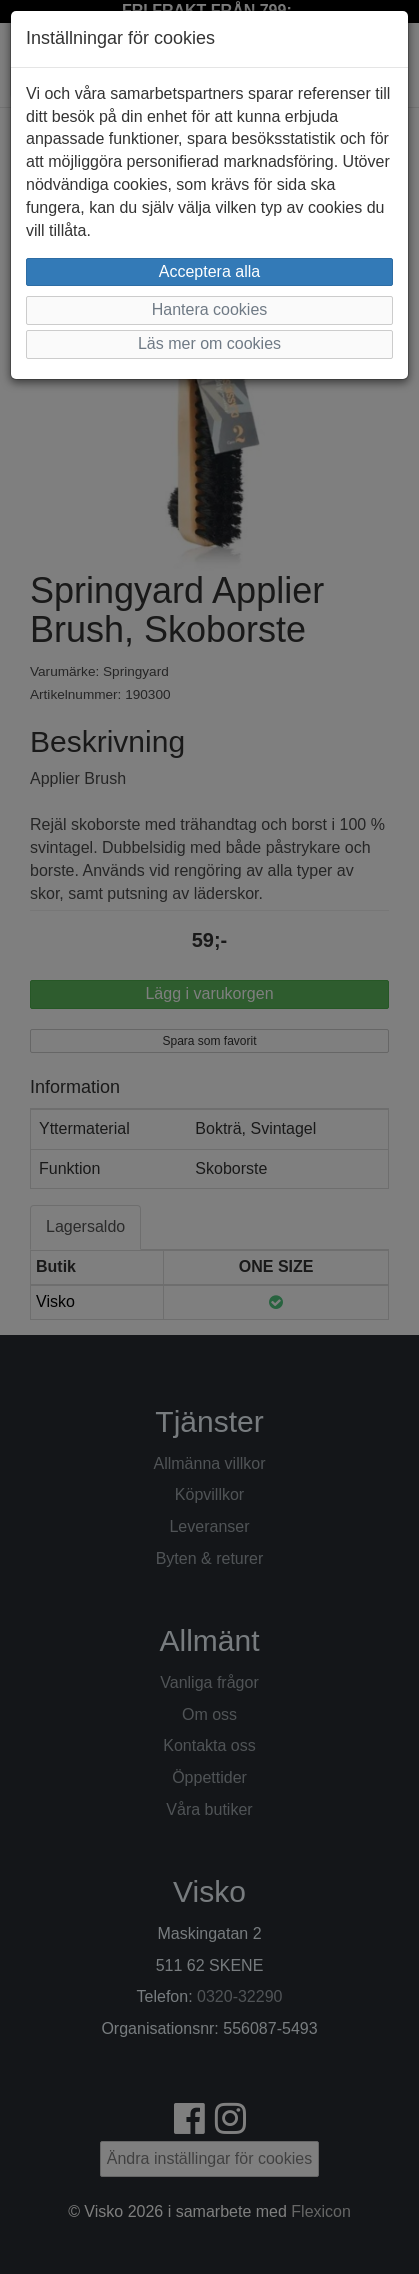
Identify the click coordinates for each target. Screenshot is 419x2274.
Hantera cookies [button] (210, 309)
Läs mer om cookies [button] (209, 343)
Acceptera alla (209, 271)
